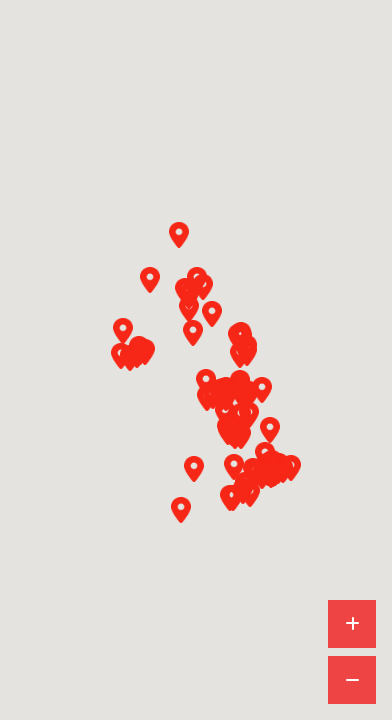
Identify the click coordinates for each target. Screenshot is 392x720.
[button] (150, 280)
